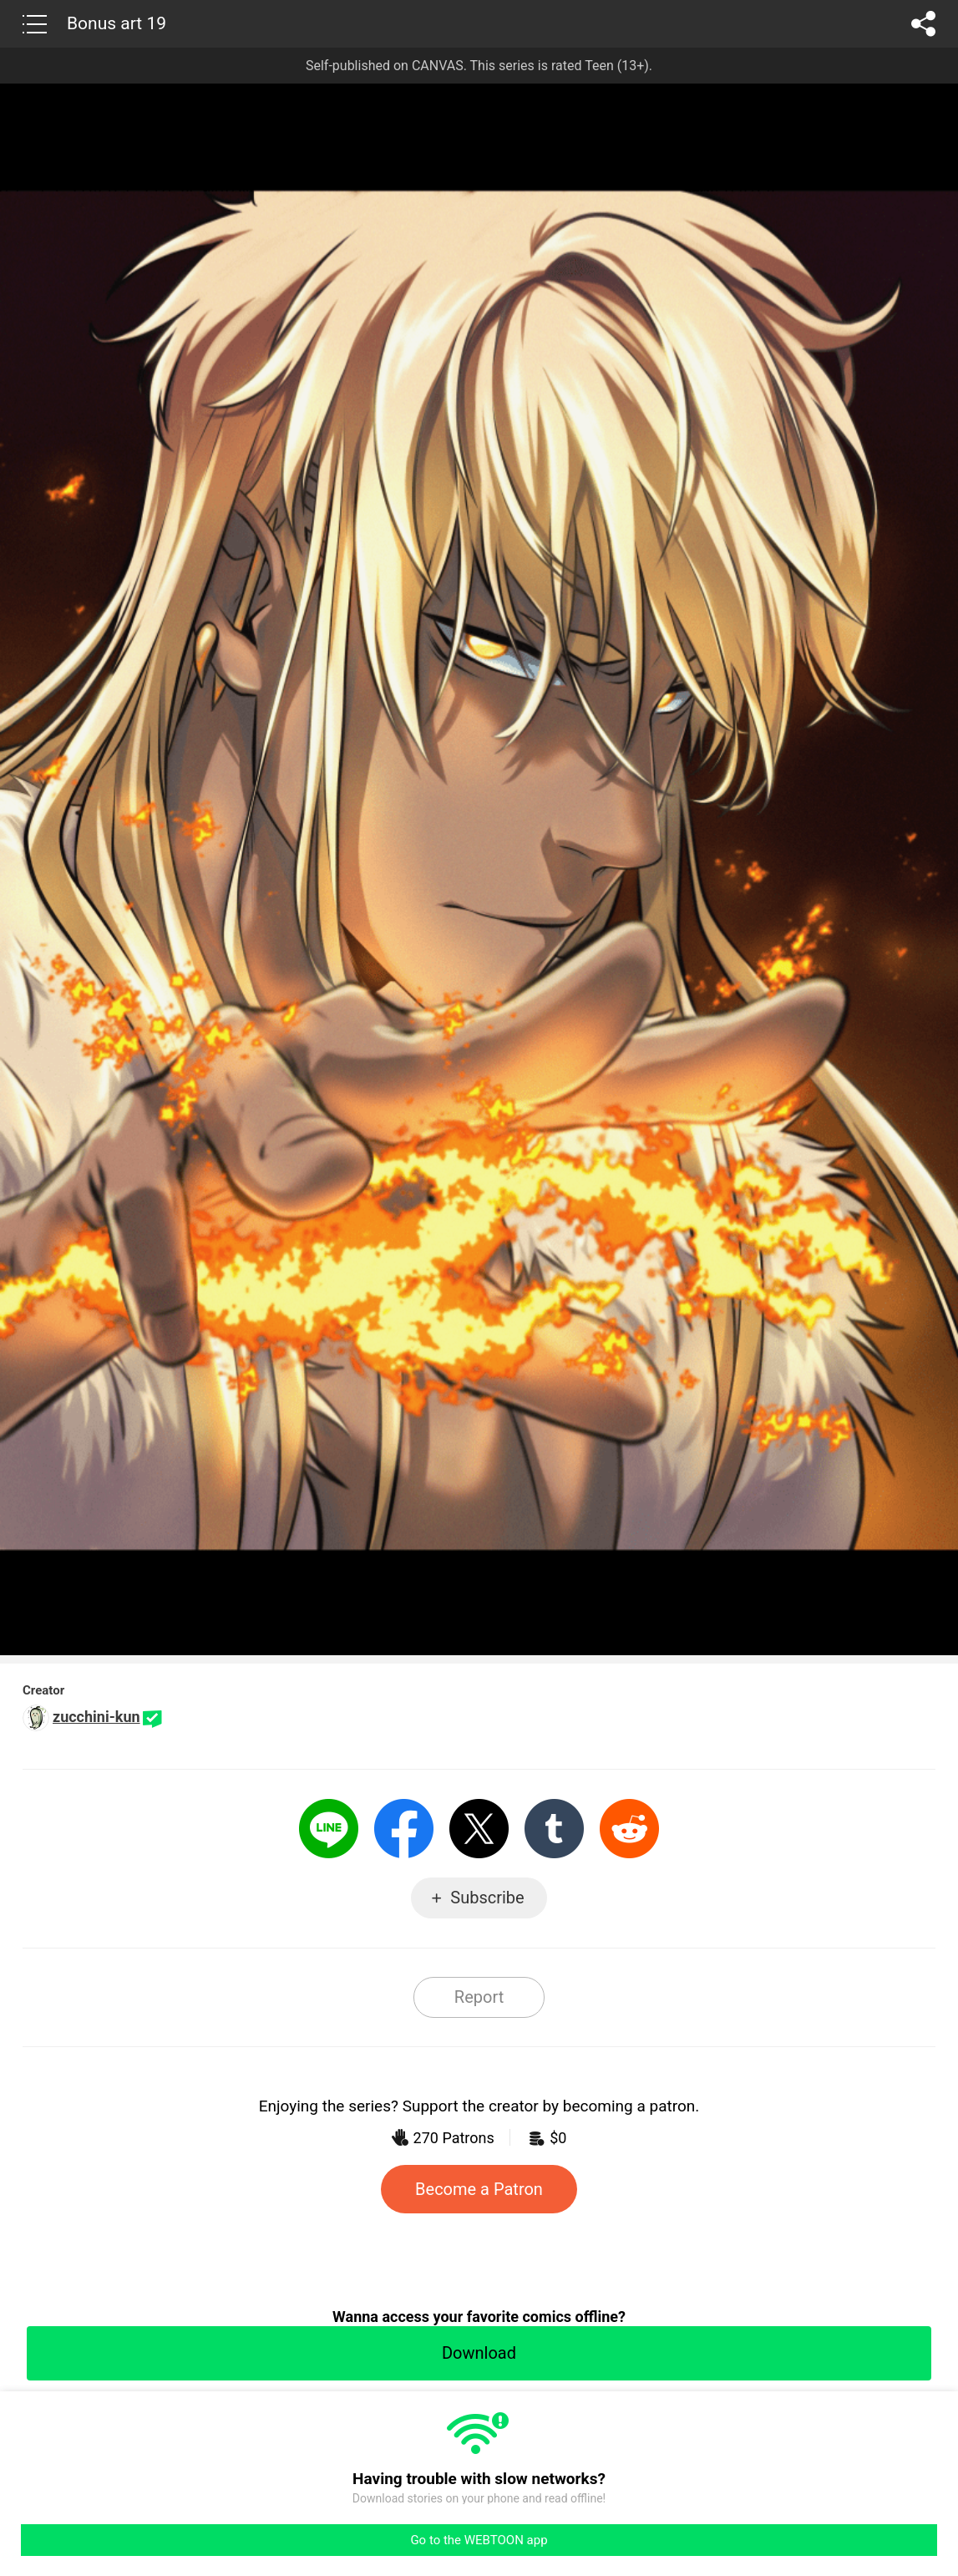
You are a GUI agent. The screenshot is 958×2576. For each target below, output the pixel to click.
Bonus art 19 (116, 23)
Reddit (629, 1828)
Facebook (403, 1828)
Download (479, 2353)
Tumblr (554, 1828)
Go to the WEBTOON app (478, 2540)
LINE (328, 1828)
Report (479, 1997)
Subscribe (487, 1898)
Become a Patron (479, 2189)
